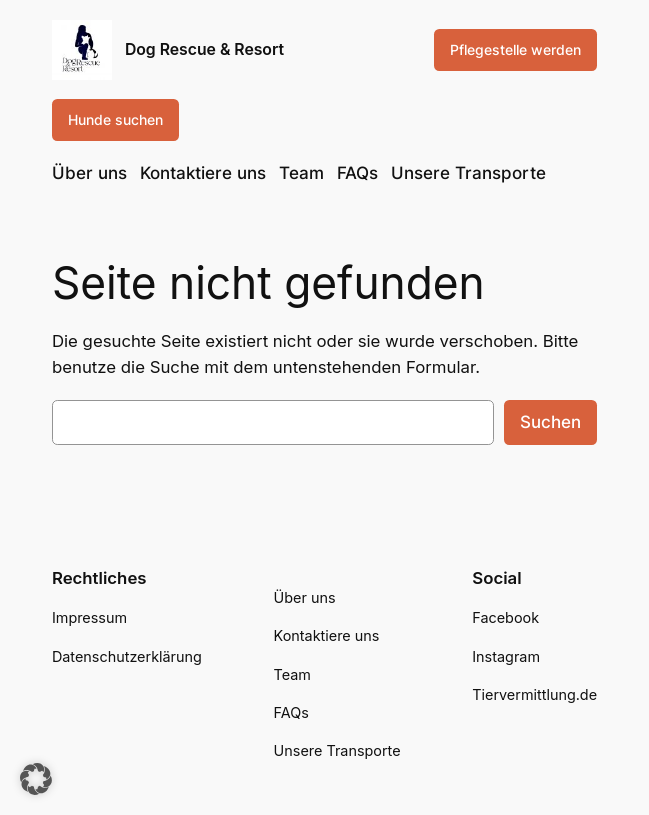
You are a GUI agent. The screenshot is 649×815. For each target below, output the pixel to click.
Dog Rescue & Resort (204, 49)
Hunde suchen (115, 119)
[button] (36, 779)
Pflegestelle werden (515, 49)
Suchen (550, 422)
